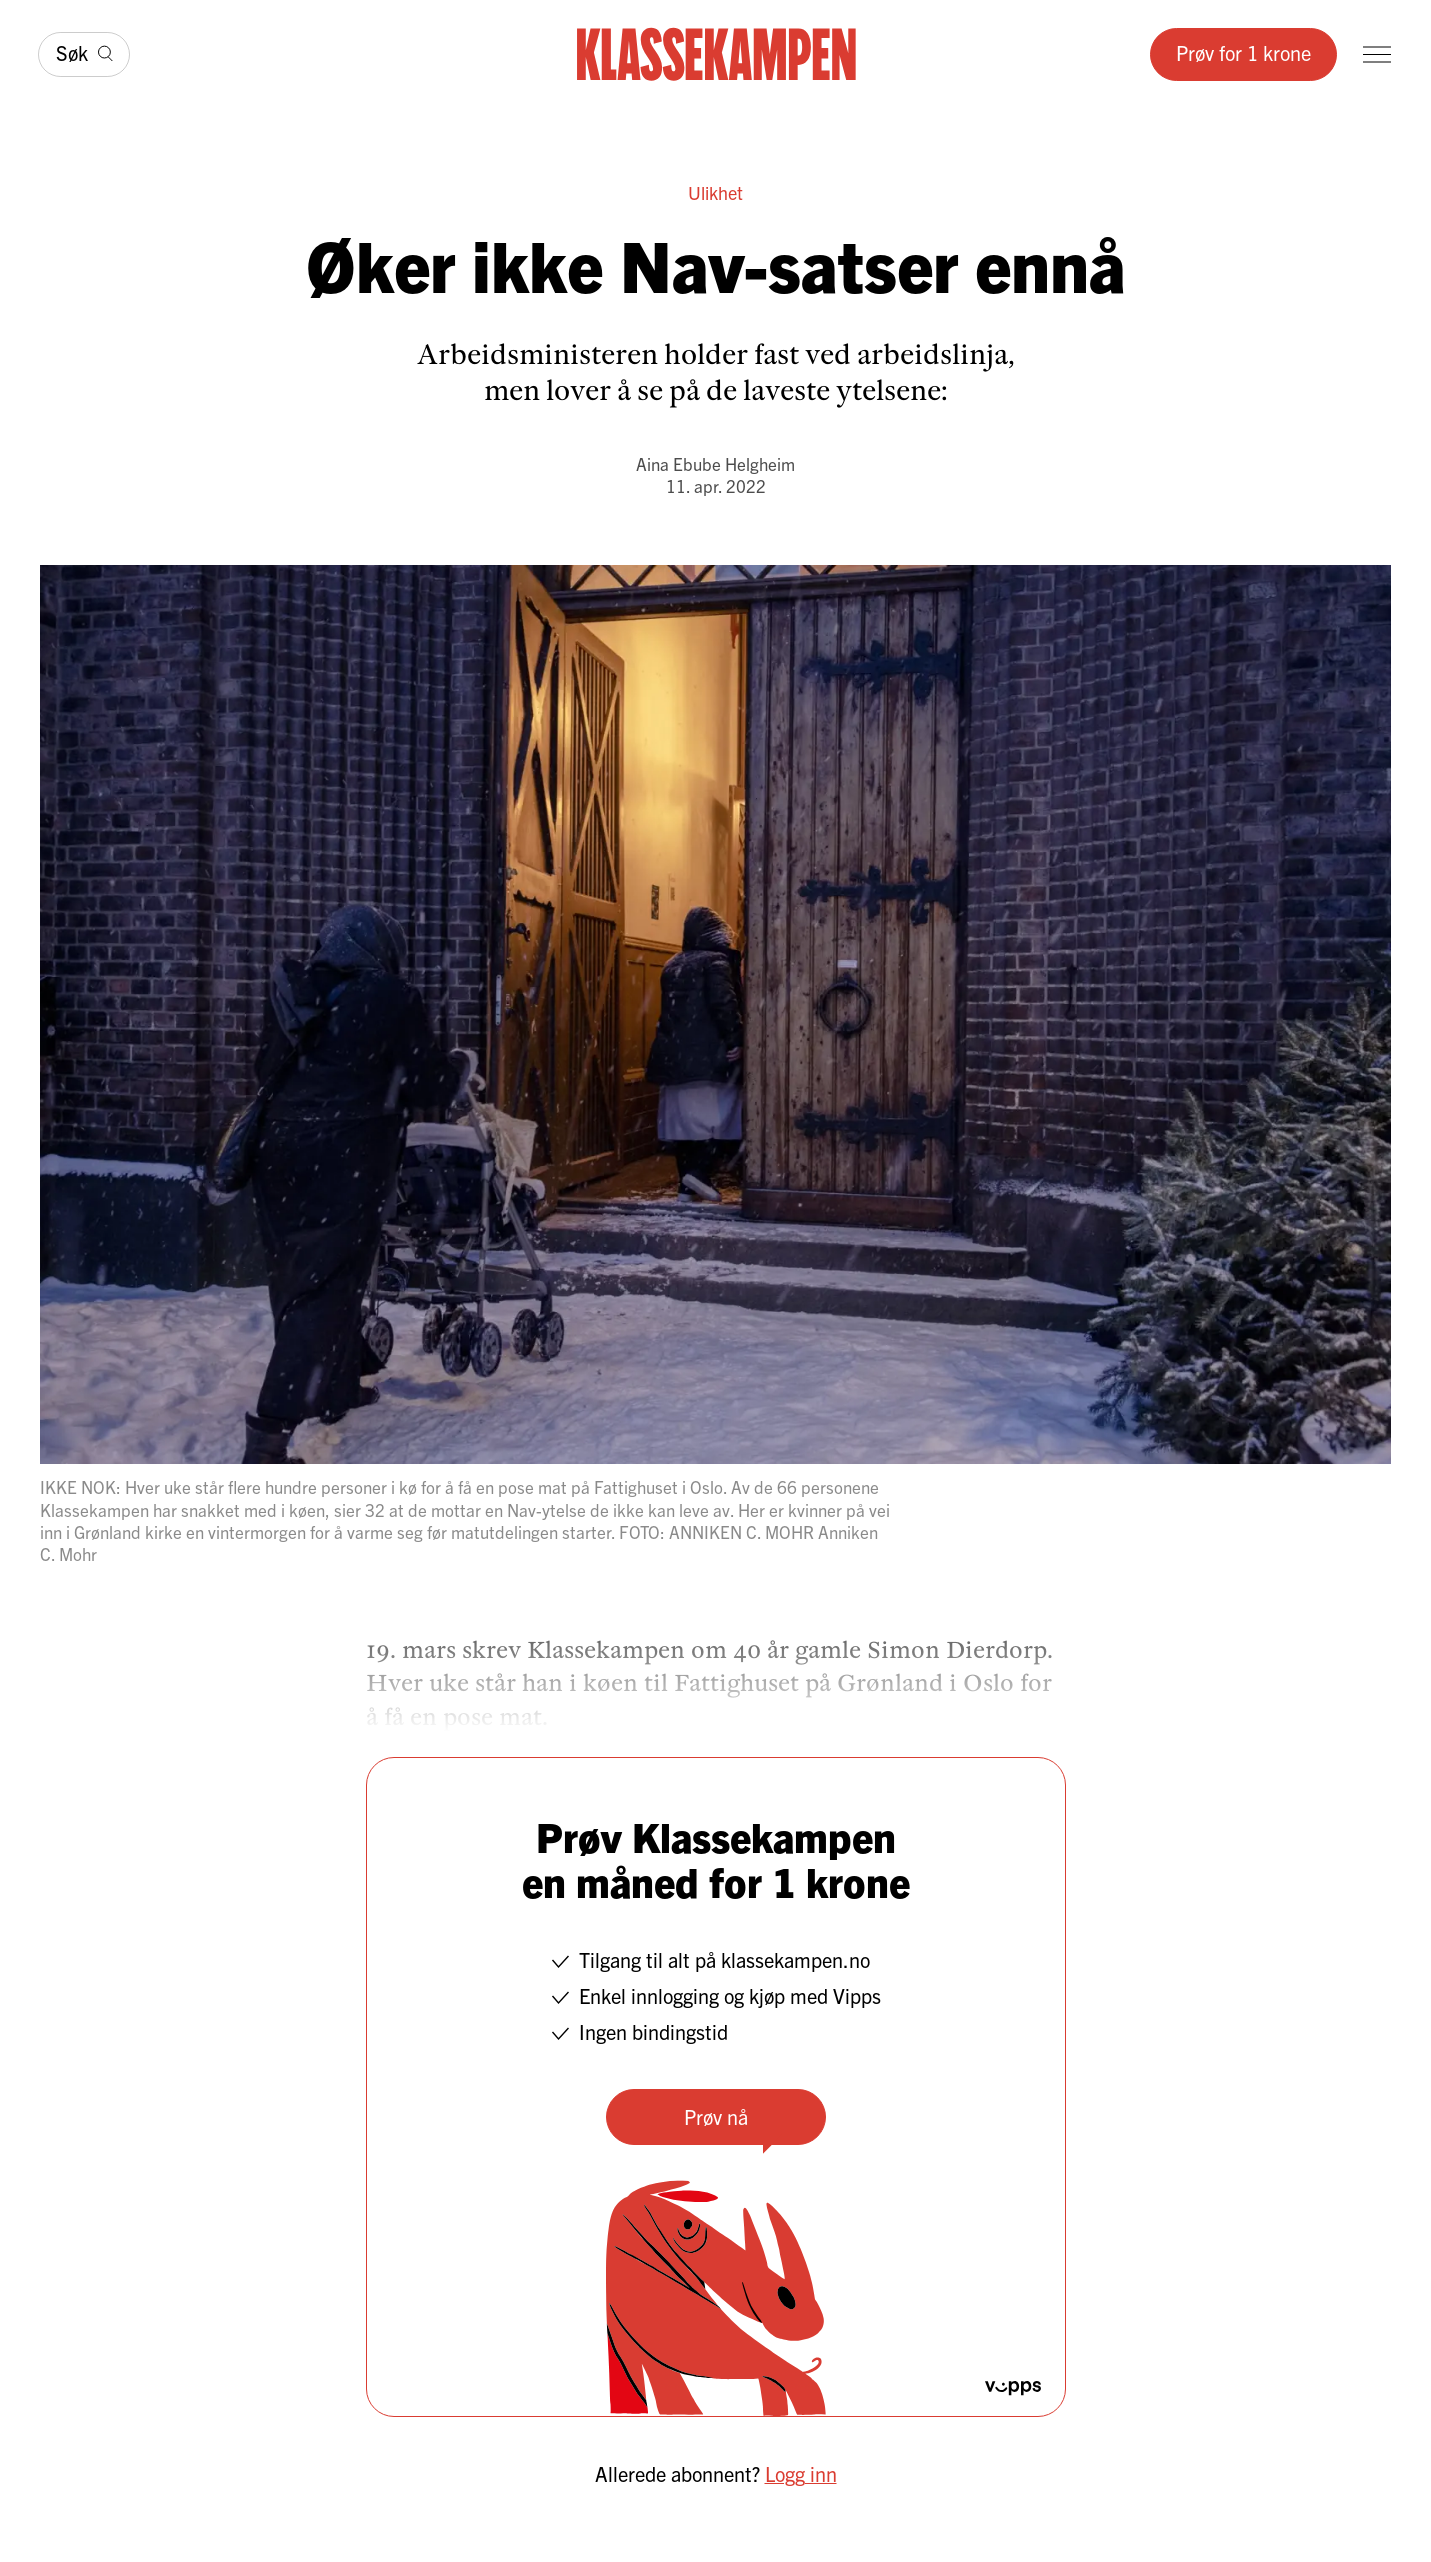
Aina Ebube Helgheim (715, 463)
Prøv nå (716, 2116)
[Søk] (84, 54)
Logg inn (801, 2473)
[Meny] (1377, 54)
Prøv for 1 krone (1243, 52)
